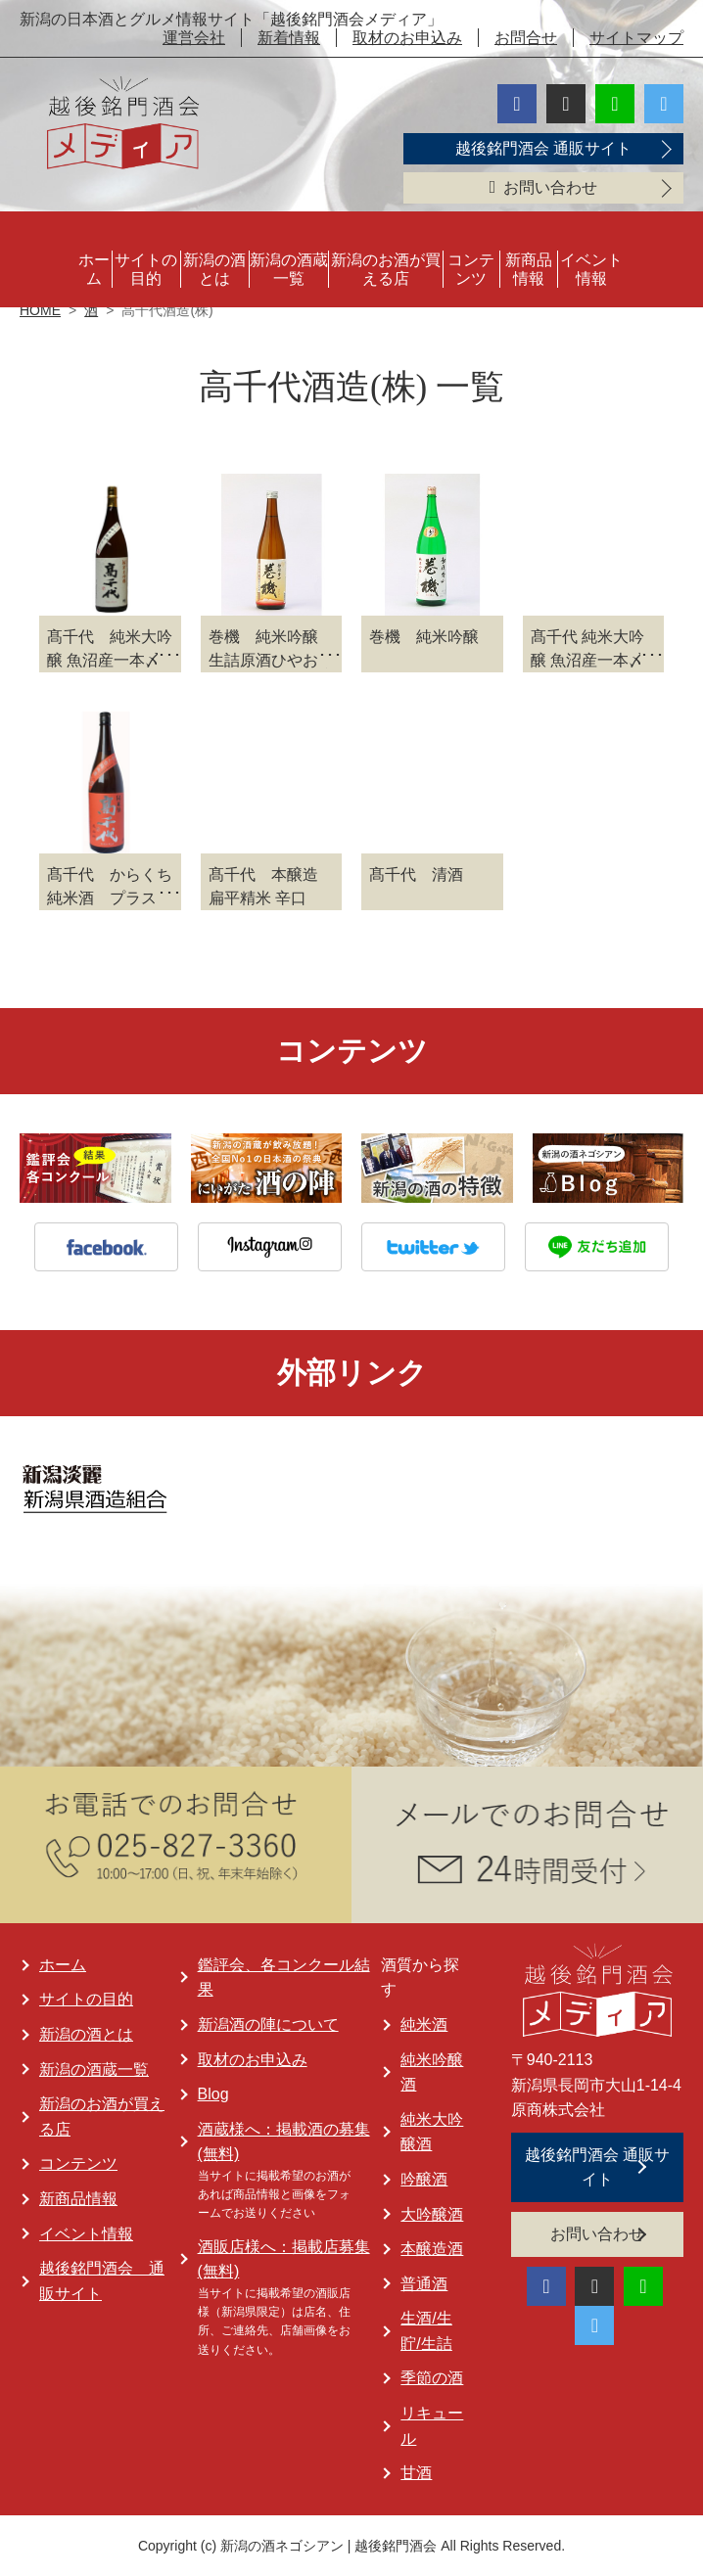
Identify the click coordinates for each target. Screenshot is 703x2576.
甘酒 (416, 2472)
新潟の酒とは (214, 269)
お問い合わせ (544, 187)
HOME (40, 310)
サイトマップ (636, 37)
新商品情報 (528, 269)
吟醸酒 (423, 2179)
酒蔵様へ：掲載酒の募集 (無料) (284, 2142)
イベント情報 (591, 269)
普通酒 (423, 2284)
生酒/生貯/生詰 (425, 2331)
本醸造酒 (431, 2248)
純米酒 (423, 2024)
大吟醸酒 (431, 2214)
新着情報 (289, 37)
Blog (213, 2094)
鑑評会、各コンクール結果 (284, 1977)
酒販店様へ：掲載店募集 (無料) (284, 2259)
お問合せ (525, 37)
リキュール (431, 2426)
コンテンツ (470, 269)
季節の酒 (431, 2377)
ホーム (94, 269)
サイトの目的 (146, 269)
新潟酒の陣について (268, 2024)
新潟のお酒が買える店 (386, 269)
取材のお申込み (407, 37)
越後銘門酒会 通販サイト (543, 148)
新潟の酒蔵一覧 (289, 269)
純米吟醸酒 (431, 2072)
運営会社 (194, 37)
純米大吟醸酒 (431, 2132)
